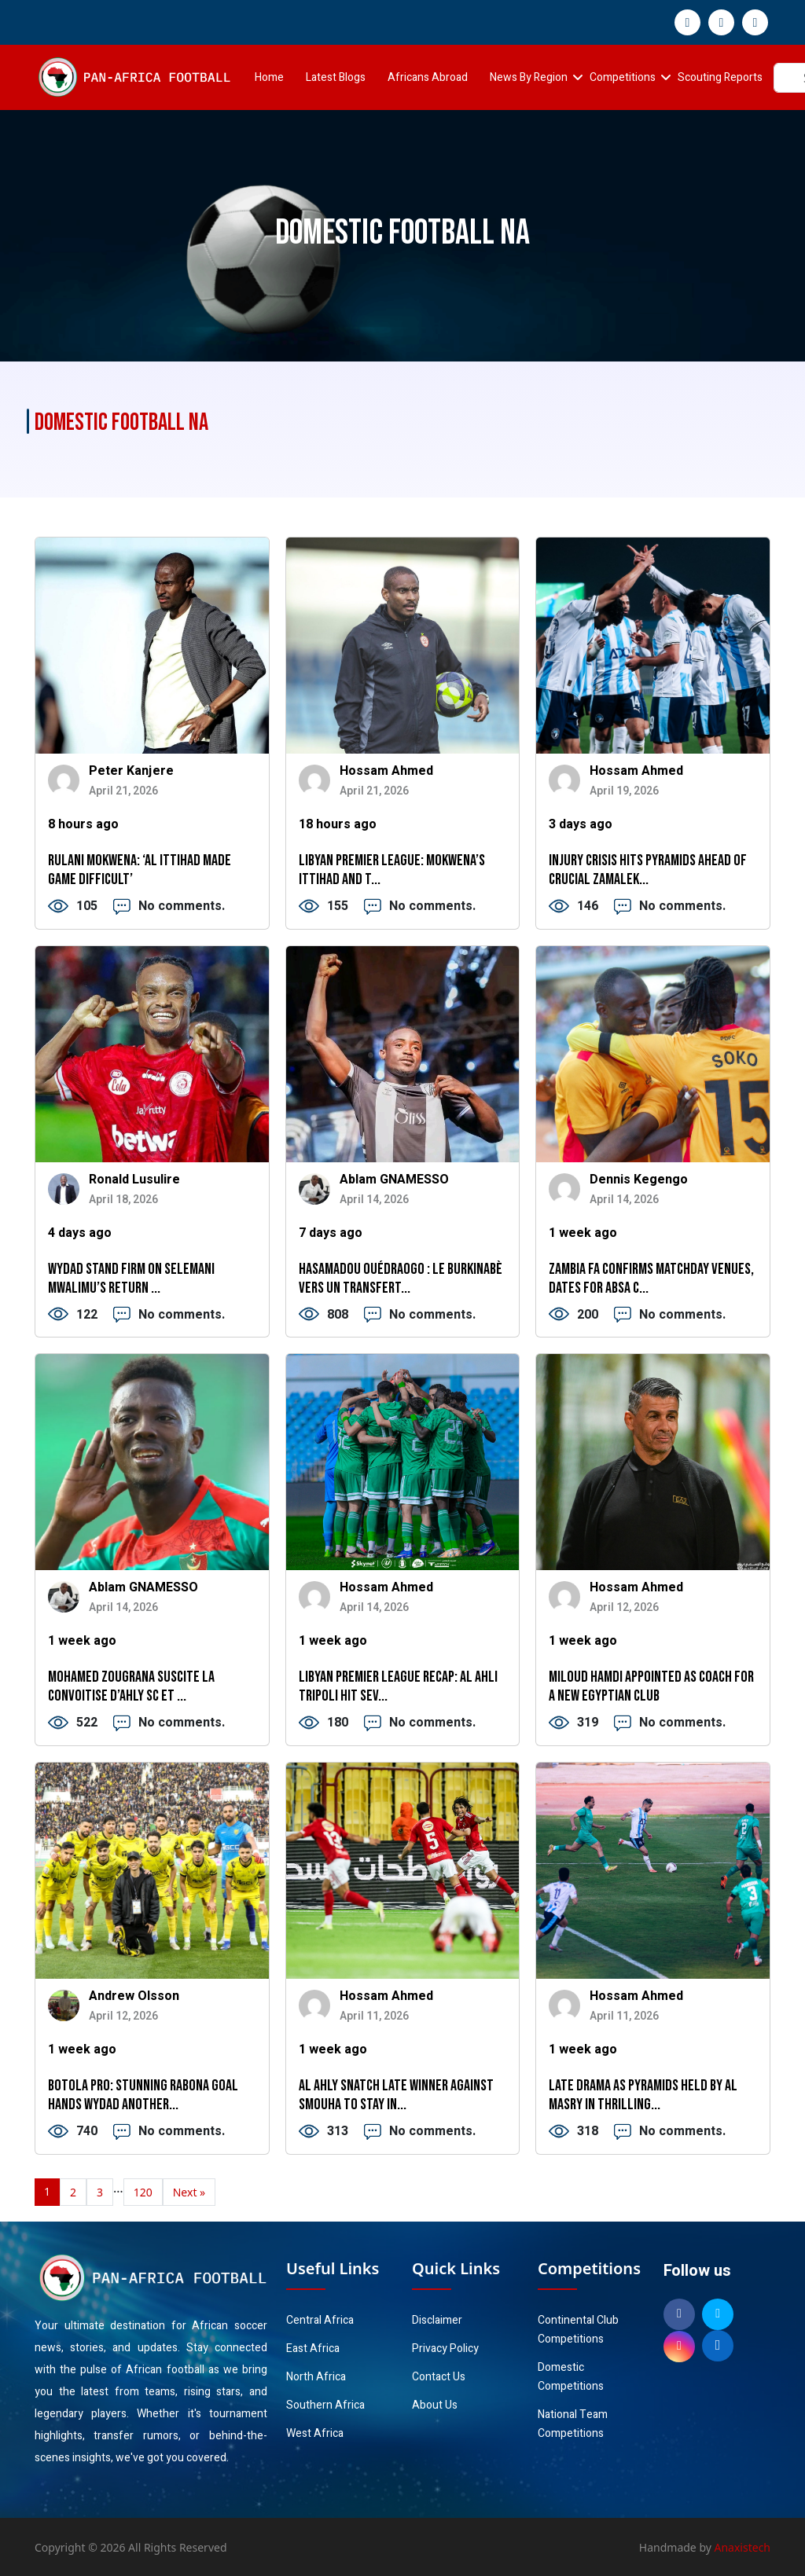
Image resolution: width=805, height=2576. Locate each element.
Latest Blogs (336, 77)
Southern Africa (325, 2405)
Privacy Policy (445, 2348)
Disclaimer (437, 2320)
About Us (435, 2405)
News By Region (529, 77)
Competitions (623, 77)
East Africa (313, 2348)
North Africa (316, 2377)
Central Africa (320, 2320)
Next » (189, 2192)
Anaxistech (743, 2547)
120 (143, 2192)
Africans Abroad (428, 77)
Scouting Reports (720, 77)
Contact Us (438, 2377)
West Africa (315, 2433)
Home (269, 77)
